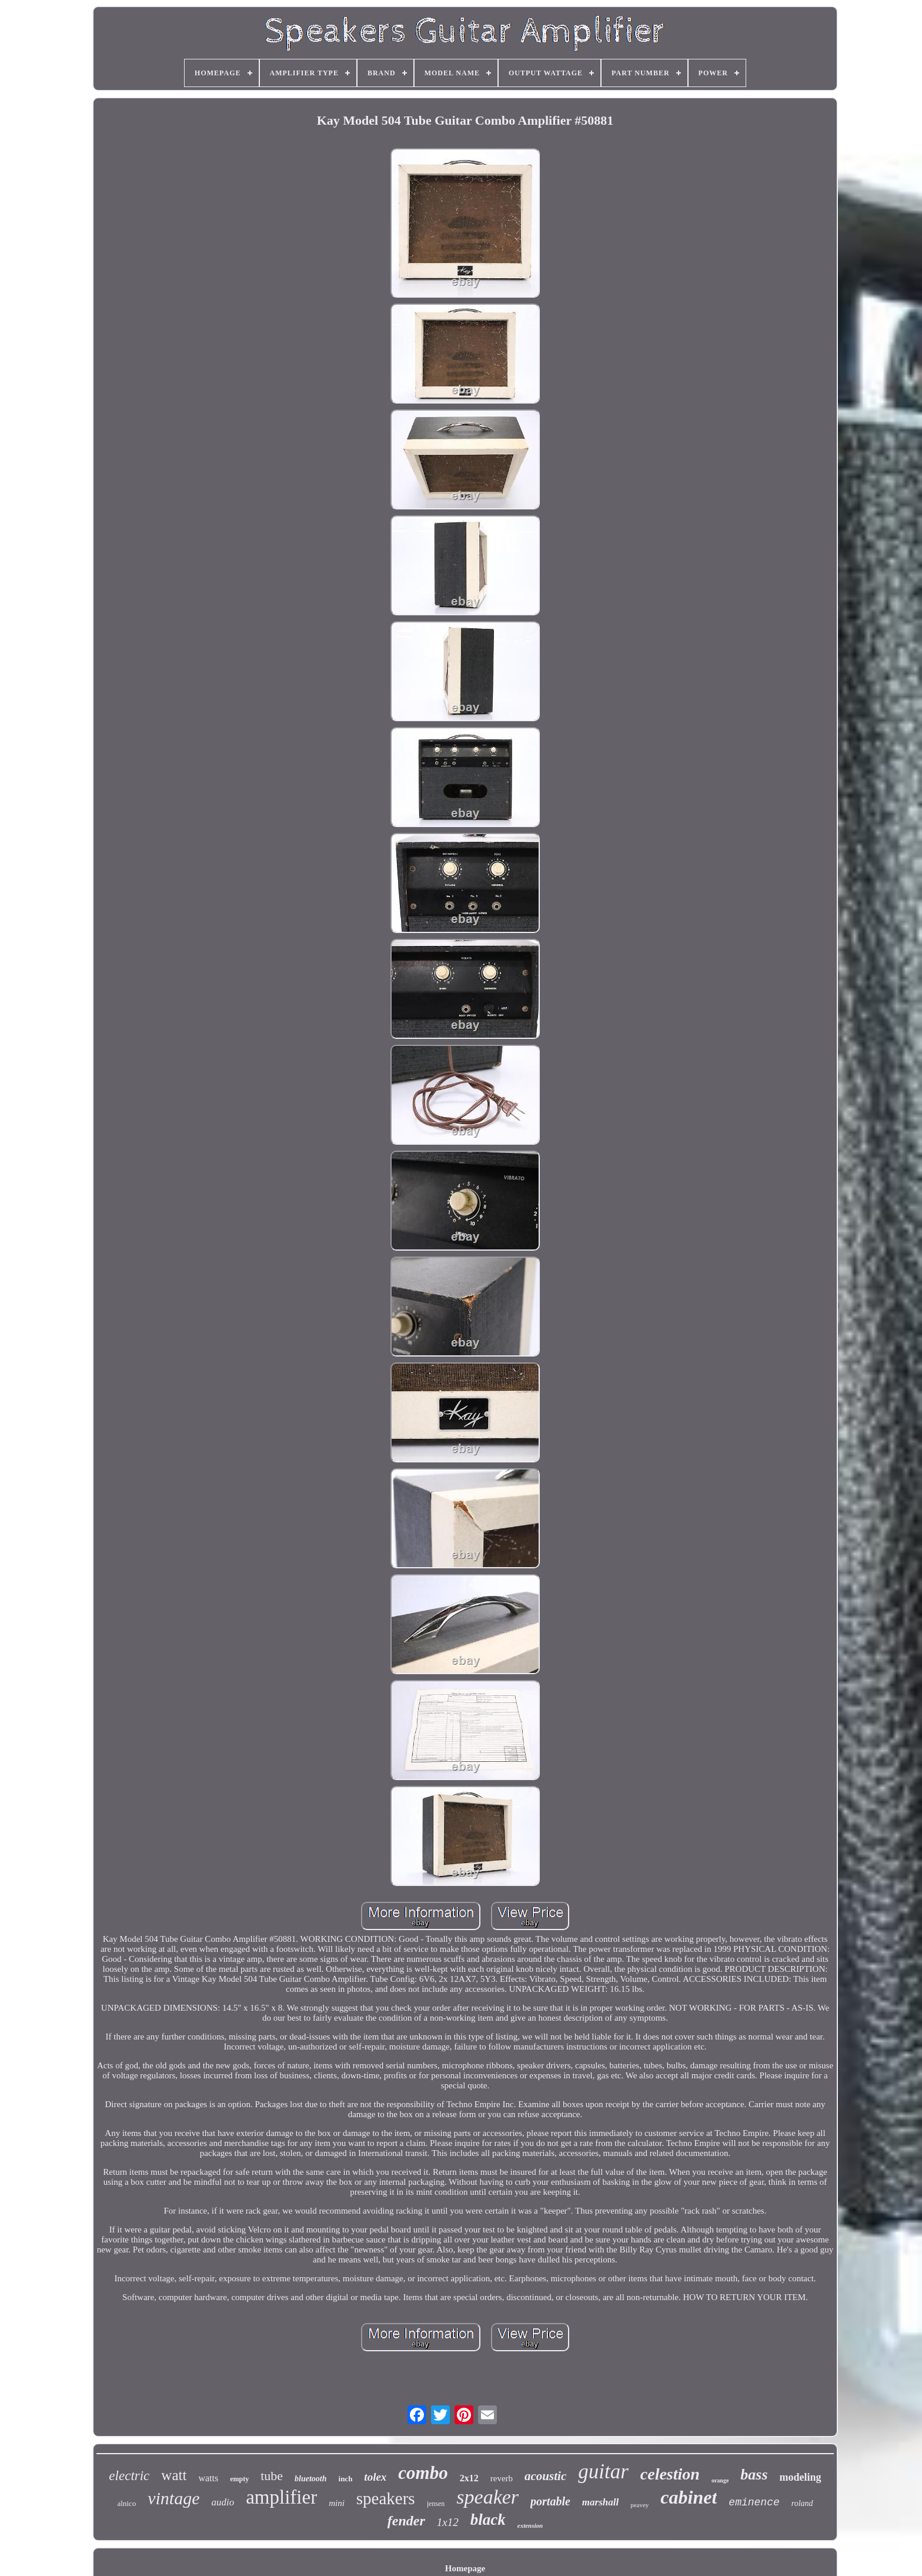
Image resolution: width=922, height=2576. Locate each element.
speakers (385, 2498)
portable (550, 2501)
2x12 (469, 2478)
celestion (670, 2474)
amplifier (281, 2497)
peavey (639, 2504)
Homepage (465, 2568)
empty (239, 2479)
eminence (754, 2502)
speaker (487, 2497)
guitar (603, 2471)
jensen (436, 2504)
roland (802, 2503)
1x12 (448, 2522)
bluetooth (310, 2478)
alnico (126, 2503)
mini (337, 2503)
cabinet (688, 2497)
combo (422, 2472)
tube (271, 2475)
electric (129, 2475)
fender (406, 2520)
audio (222, 2502)
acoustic (545, 2476)
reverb (501, 2478)
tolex (375, 2477)
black (488, 2519)
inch (346, 2478)
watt (173, 2475)
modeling (800, 2477)
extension (530, 2525)
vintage (173, 2498)
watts (208, 2478)
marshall (600, 2502)
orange (720, 2480)
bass (753, 2474)
